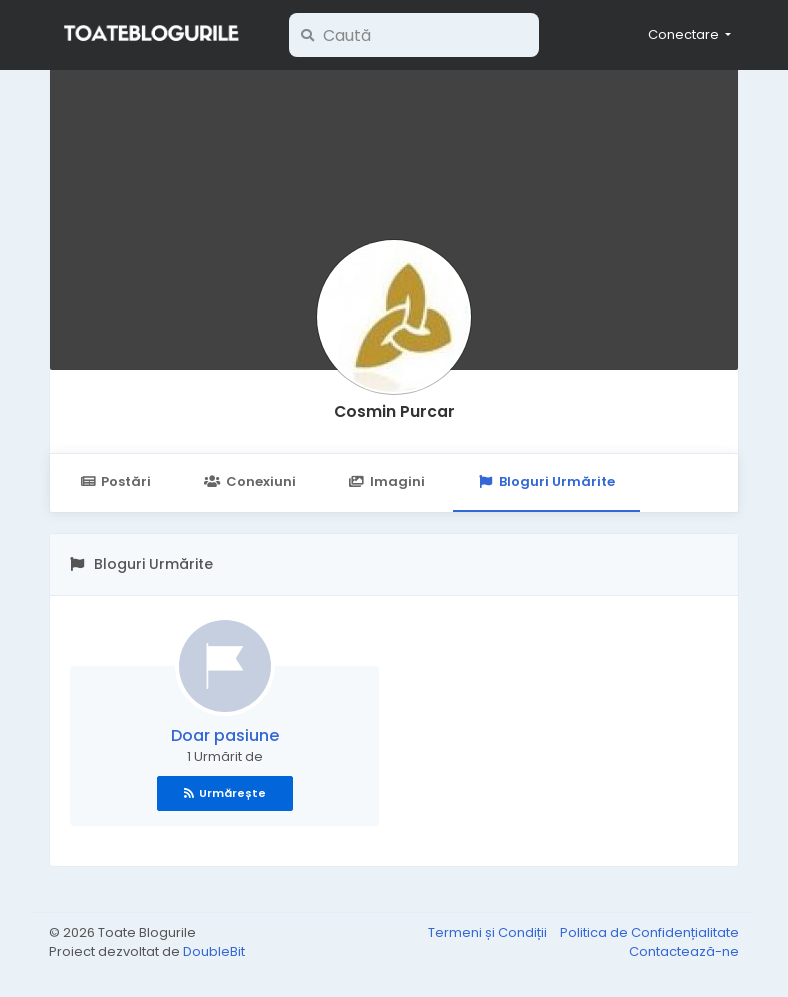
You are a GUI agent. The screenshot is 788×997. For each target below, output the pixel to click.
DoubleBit (214, 951)
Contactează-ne (684, 951)
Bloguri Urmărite (546, 481)
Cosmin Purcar (394, 411)
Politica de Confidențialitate (649, 932)
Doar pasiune (225, 735)
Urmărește (225, 793)
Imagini (387, 481)
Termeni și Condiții (489, 932)
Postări (115, 481)
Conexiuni (249, 481)
